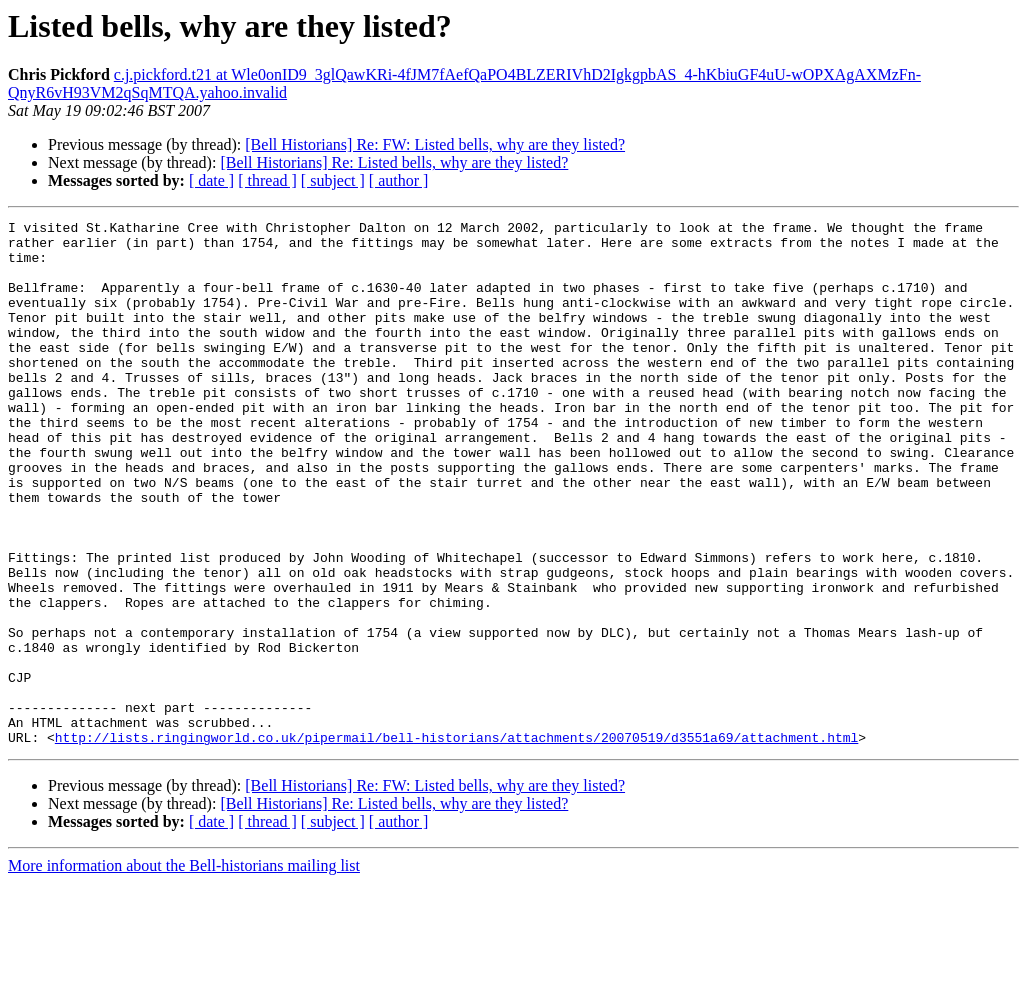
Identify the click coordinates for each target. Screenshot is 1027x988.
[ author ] (399, 180)
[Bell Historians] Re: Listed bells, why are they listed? (394, 162)
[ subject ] (333, 180)
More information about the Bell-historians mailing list (184, 970)
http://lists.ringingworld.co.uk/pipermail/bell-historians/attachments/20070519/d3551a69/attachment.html (456, 842)
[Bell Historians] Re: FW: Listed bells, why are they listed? (435, 144)
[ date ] (211, 180)
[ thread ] (267, 180)
